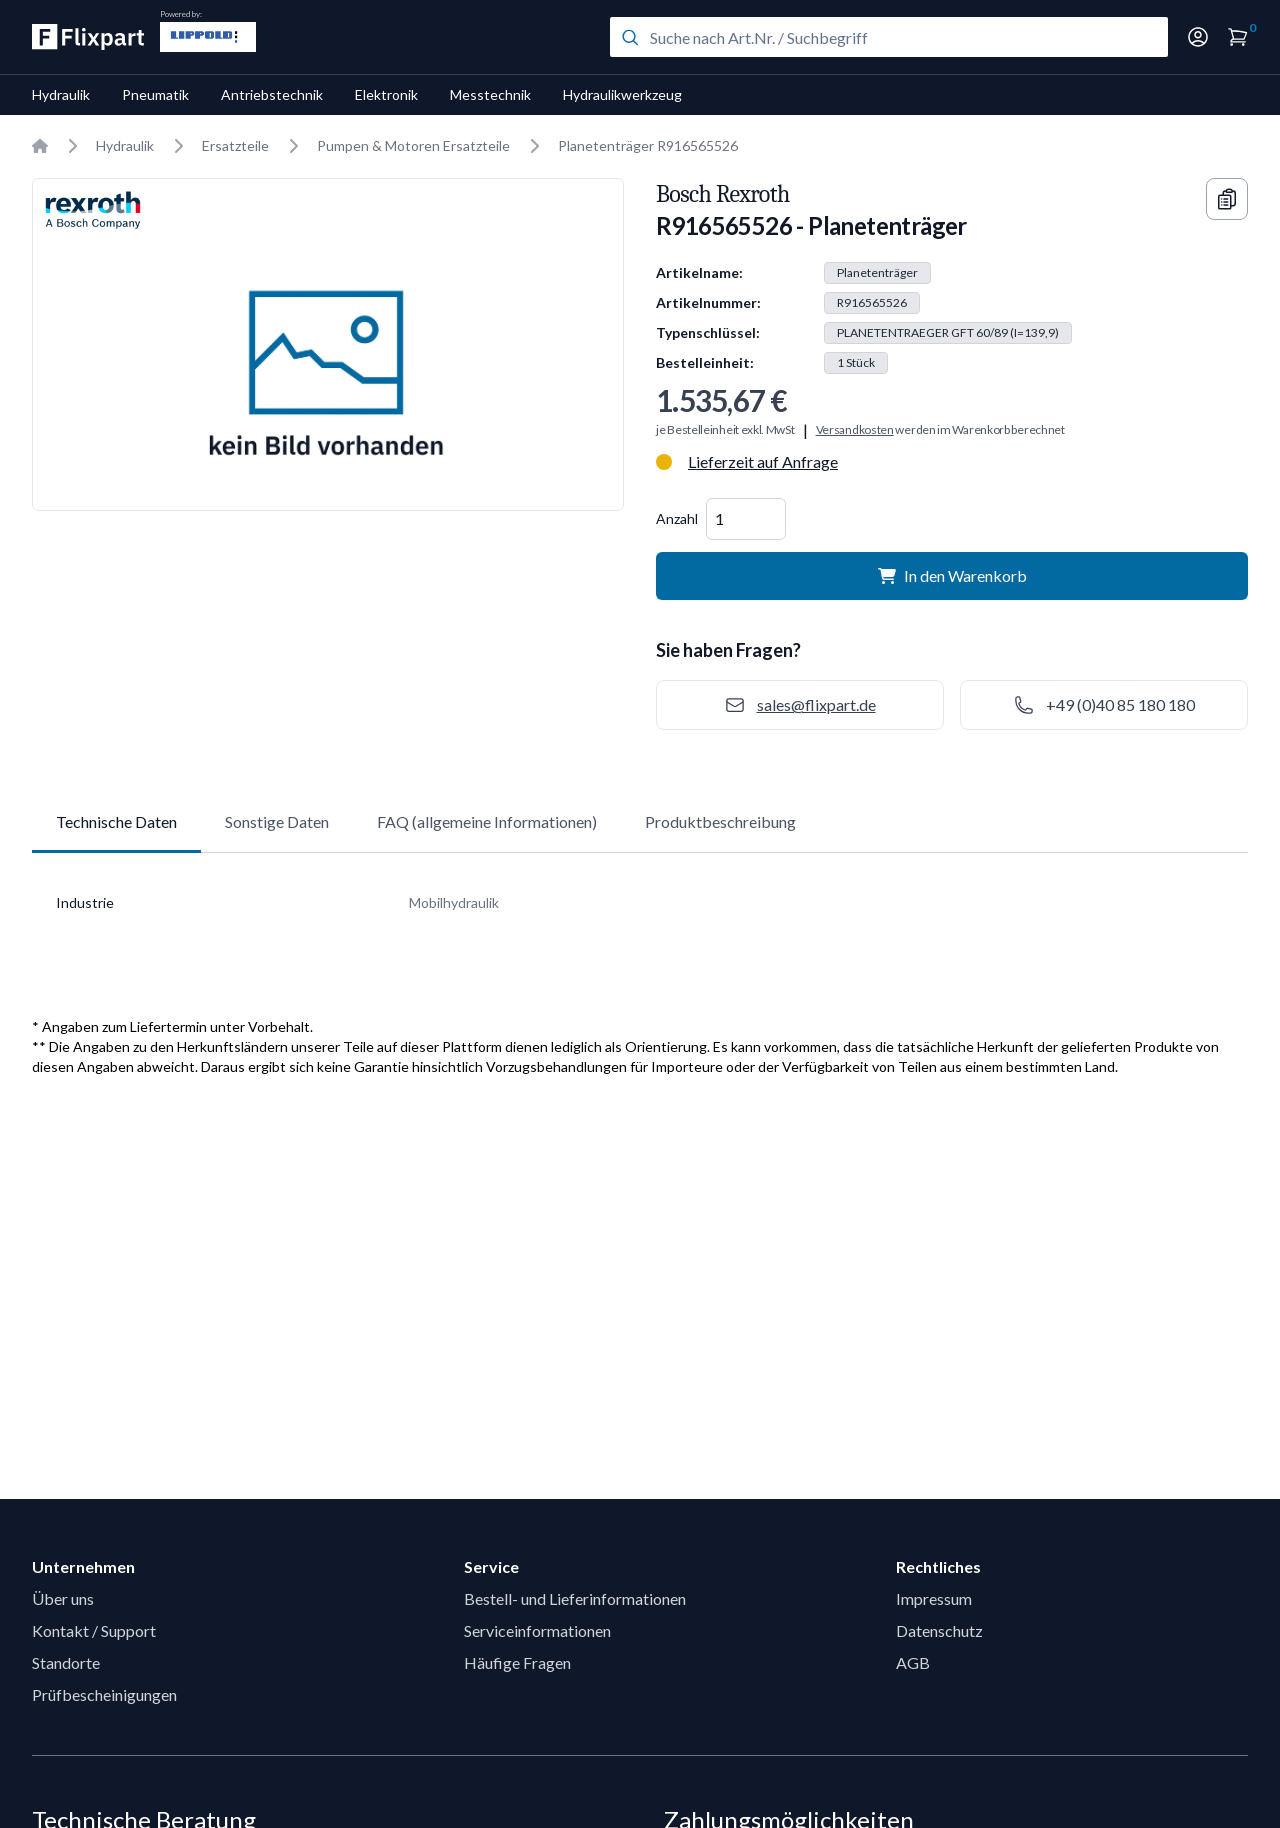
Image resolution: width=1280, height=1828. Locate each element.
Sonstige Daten (277, 821)
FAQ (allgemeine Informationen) (487, 821)
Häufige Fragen (517, 1662)
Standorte (66, 1662)
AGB (913, 1662)
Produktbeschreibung (720, 821)
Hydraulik (61, 94)
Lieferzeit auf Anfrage (763, 461)
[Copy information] (1227, 199)
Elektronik (386, 94)
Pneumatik (155, 94)
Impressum (934, 1598)
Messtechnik (490, 94)
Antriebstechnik (272, 94)
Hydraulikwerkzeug (622, 94)
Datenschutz (939, 1630)
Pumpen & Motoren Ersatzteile (413, 145)
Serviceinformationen (537, 1630)
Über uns (63, 1598)
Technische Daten (116, 821)
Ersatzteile (235, 145)
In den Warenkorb (952, 575)
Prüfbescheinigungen (104, 1694)
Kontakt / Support (94, 1630)
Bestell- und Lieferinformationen (575, 1598)
